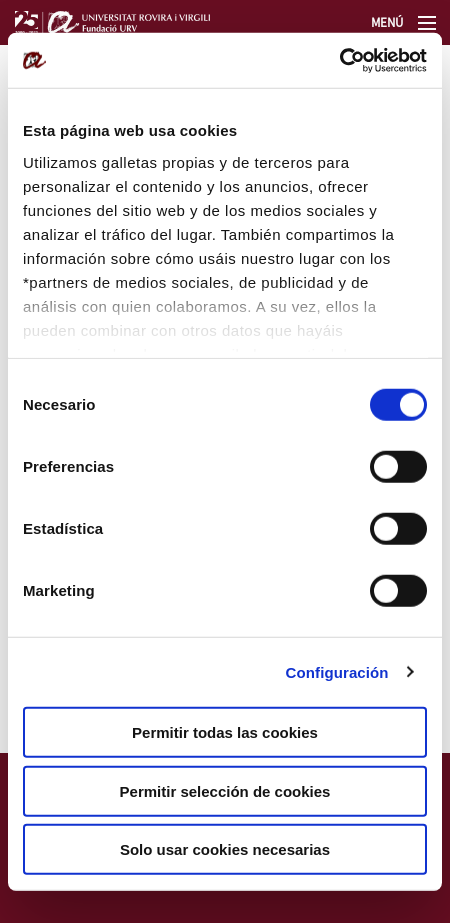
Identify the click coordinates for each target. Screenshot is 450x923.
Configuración (337, 671)
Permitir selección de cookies (225, 790)
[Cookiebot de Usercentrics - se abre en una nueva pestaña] (339, 60)
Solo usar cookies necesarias (225, 849)
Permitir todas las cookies (225, 732)
